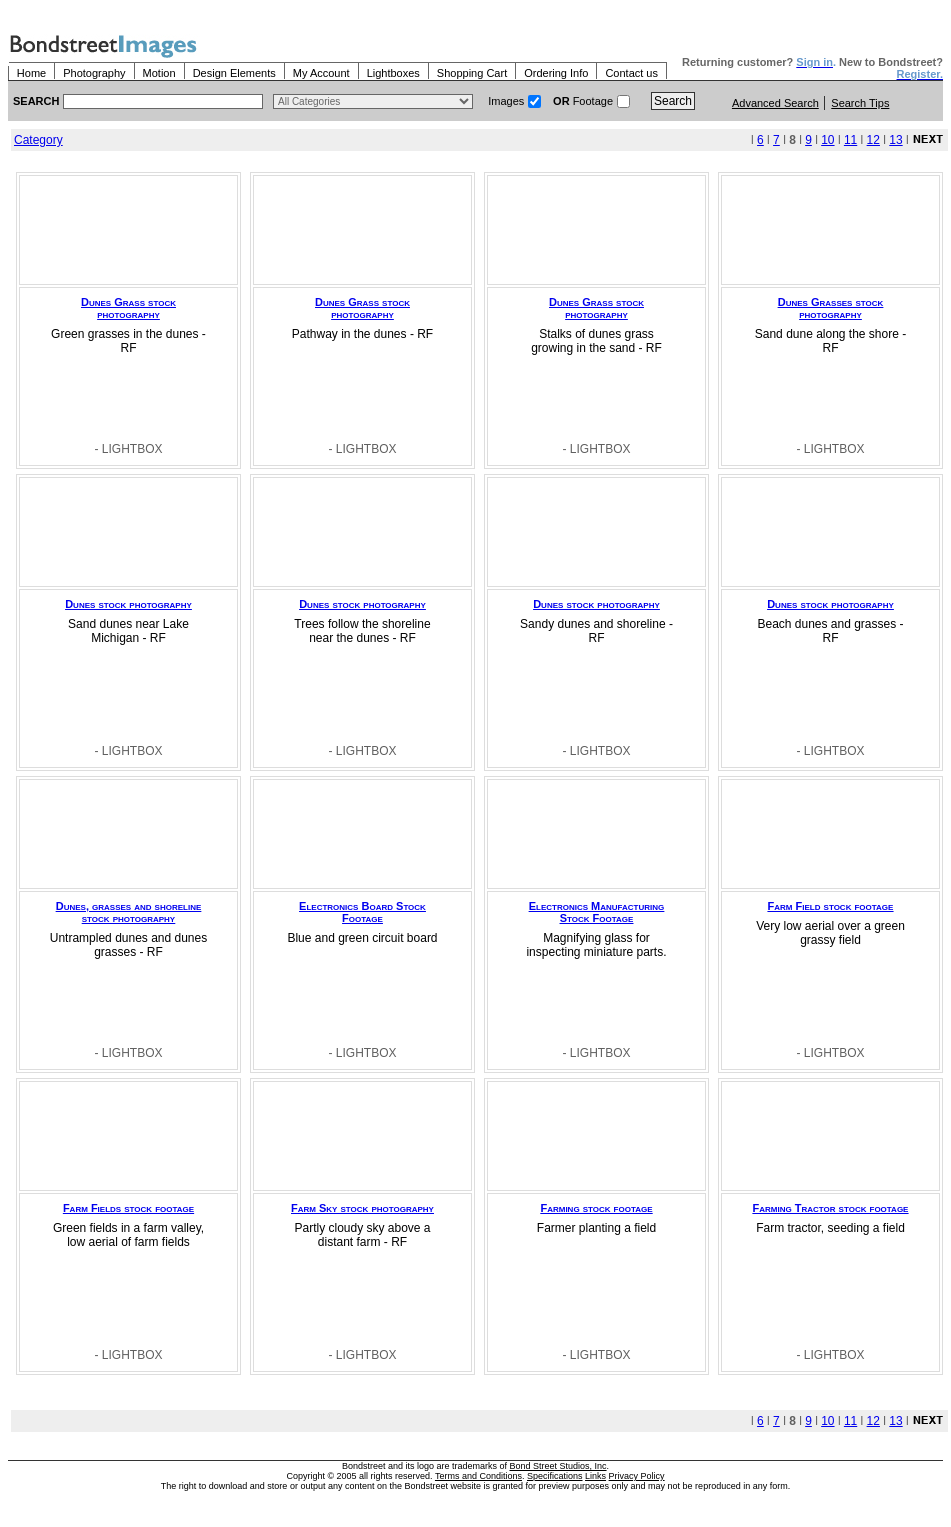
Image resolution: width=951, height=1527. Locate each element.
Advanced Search (775, 103)
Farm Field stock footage (831, 906)
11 (850, 140)
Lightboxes (393, 73)
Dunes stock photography (128, 604)
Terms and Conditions (478, 1476)
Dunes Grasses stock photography (831, 308)
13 (895, 140)
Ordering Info (556, 73)
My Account (321, 73)
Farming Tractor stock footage (831, 1208)
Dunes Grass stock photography (128, 308)
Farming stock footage (596, 1208)
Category (38, 140)
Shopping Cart (472, 73)
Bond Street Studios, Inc (558, 1466)
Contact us (631, 73)
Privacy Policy (637, 1476)
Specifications (555, 1476)
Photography (94, 73)
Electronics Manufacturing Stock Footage (597, 912)
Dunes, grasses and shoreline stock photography (129, 912)
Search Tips (860, 103)
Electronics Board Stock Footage (362, 912)
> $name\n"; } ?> (373, 101)
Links (595, 1476)
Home (31, 73)
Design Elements (234, 73)
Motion (159, 73)
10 (827, 140)
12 (873, 140)
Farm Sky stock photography (362, 1208)
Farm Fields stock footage (128, 1208)
